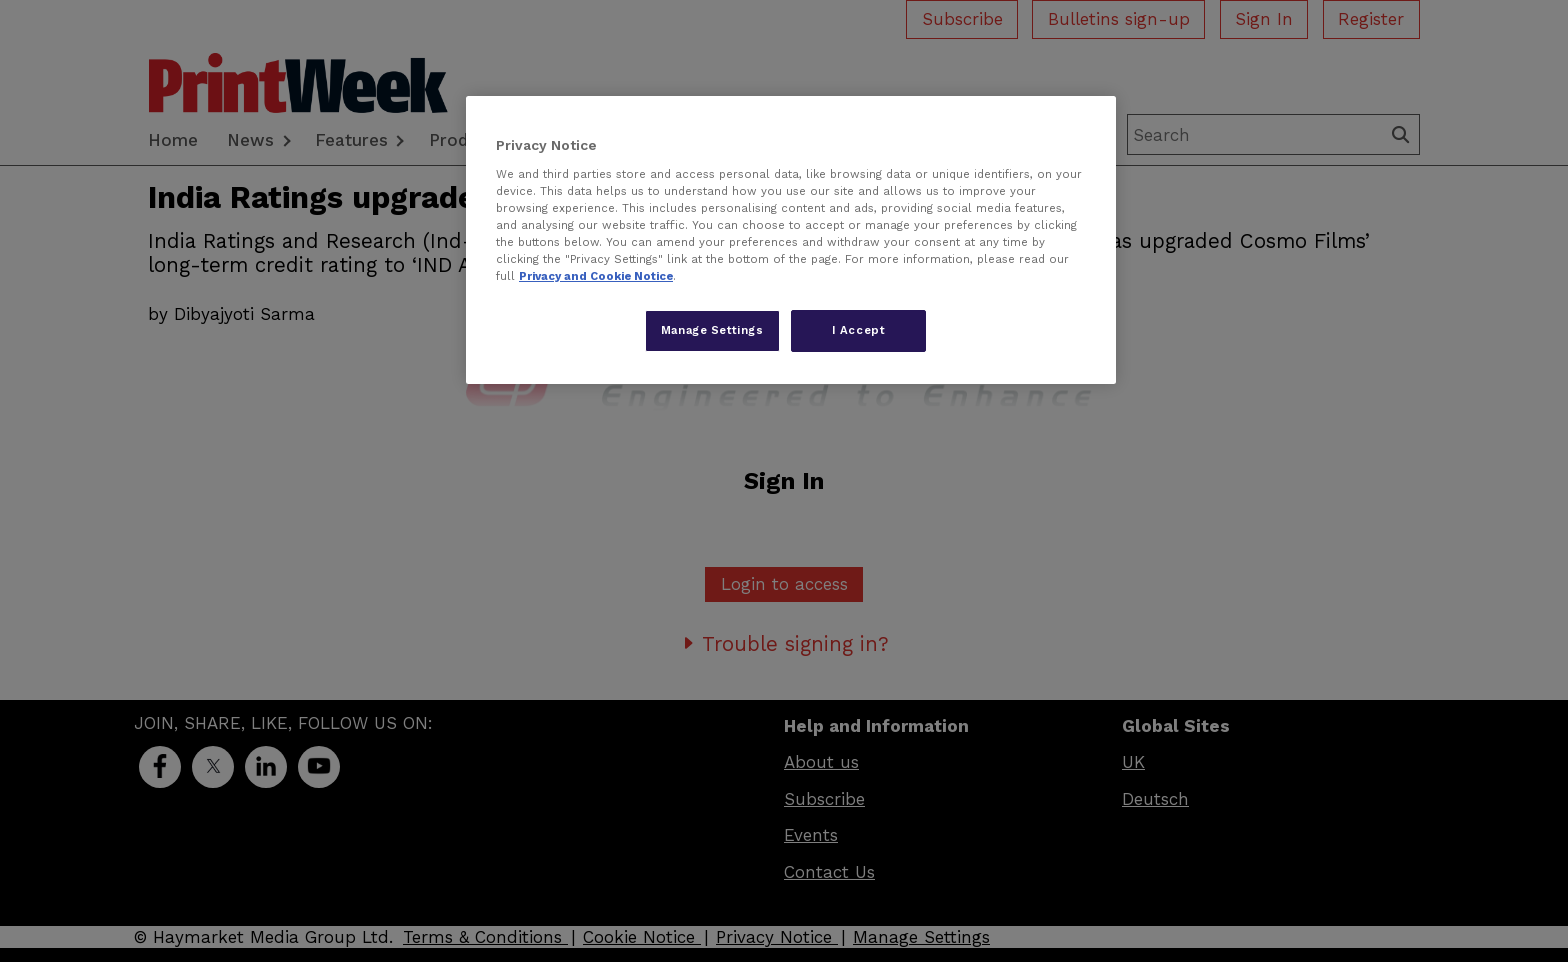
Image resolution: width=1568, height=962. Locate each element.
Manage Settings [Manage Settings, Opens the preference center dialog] (712, 330)
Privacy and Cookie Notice (596, 276)
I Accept (859, 330)
